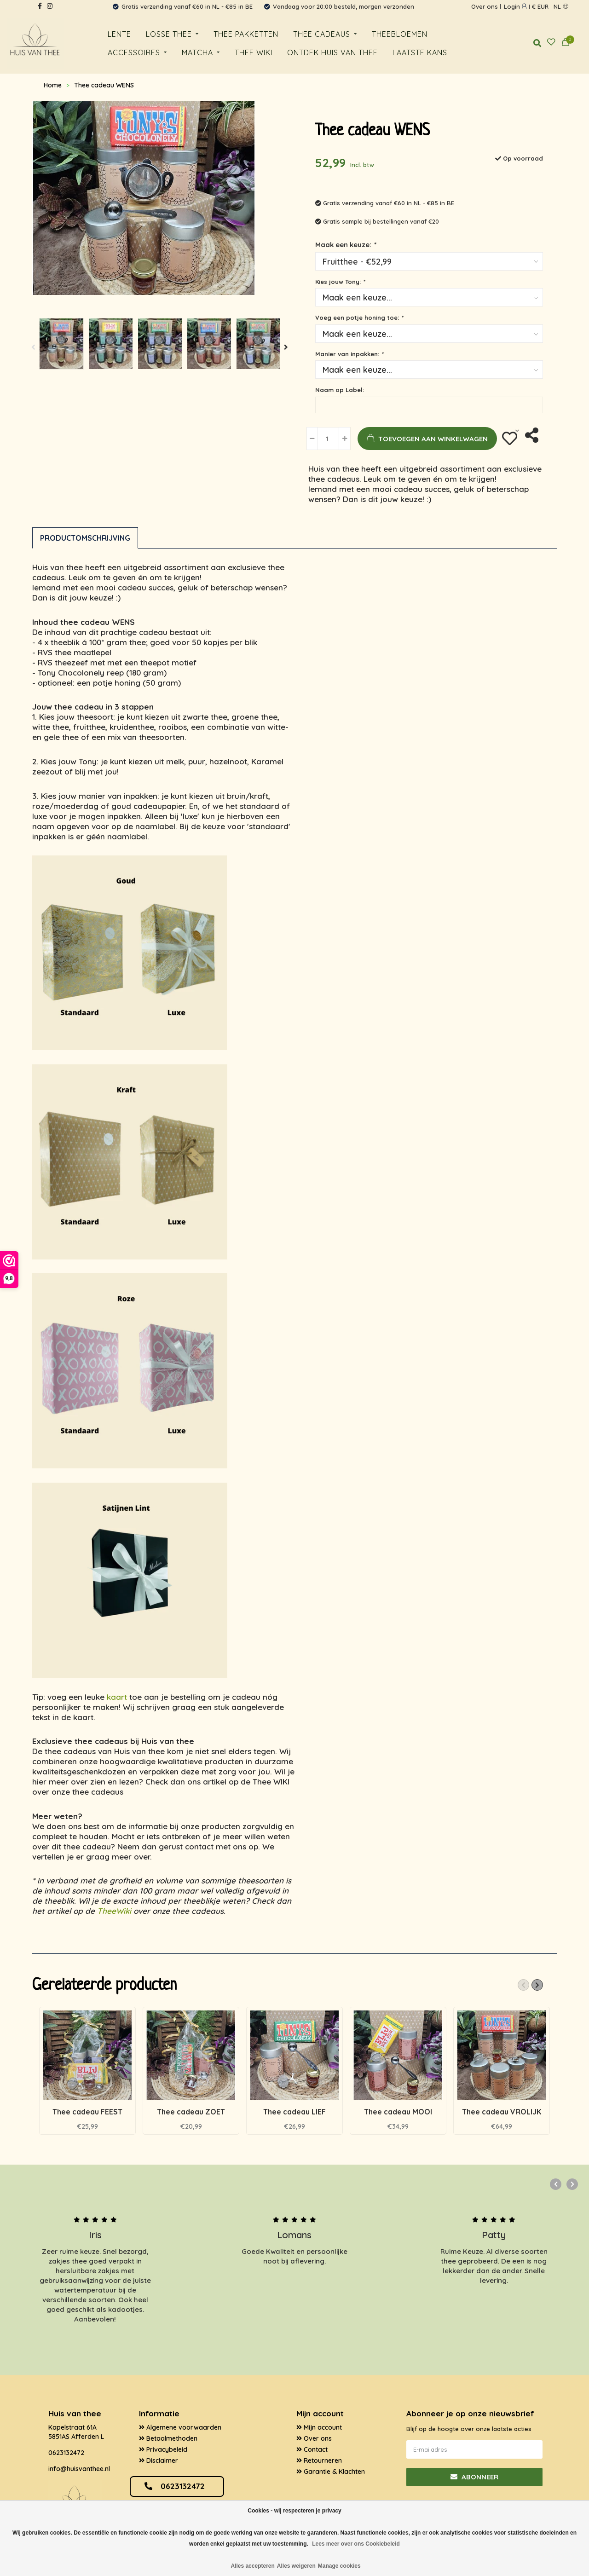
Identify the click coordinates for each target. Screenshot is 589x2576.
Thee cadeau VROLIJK (501, 2111)
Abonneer (474, 2476)
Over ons (484, 6)
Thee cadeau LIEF (294, 2111)
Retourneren (319, 2460)
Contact (312, 2449)
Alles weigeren (296, 2566)
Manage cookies (339, 2566)
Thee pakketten (246, 34)
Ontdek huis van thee (332, 52)
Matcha (197, 52)
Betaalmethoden (168, 2438)
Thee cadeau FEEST (87, 2111)
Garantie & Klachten (330, 2471)
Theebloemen (399, 34)
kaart (117, 1697)
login (515, 6)
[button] (34, 347)
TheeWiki (114, 1911)
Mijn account (319, 2427)
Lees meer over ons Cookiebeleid (356, 2544)
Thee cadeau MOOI (398, 2111)
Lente (119, 34)
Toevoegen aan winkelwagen (423, 438)
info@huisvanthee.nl (79, 2469)
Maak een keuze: (345, 244)
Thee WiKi (253, 52)
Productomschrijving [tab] (85, 538)
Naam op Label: (339, 389)
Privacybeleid (163, 2449)
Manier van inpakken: (349, 354)
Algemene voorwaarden (180, 2427)
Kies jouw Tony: (340, 281)
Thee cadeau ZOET (191, 2111)
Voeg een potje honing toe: (359, 317)
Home (53, 85)
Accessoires (134, 52)
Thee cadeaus (321, 34)
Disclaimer (158, 2460)
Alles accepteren (252, 2566)
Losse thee (169, 34)
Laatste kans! (421, 52)
